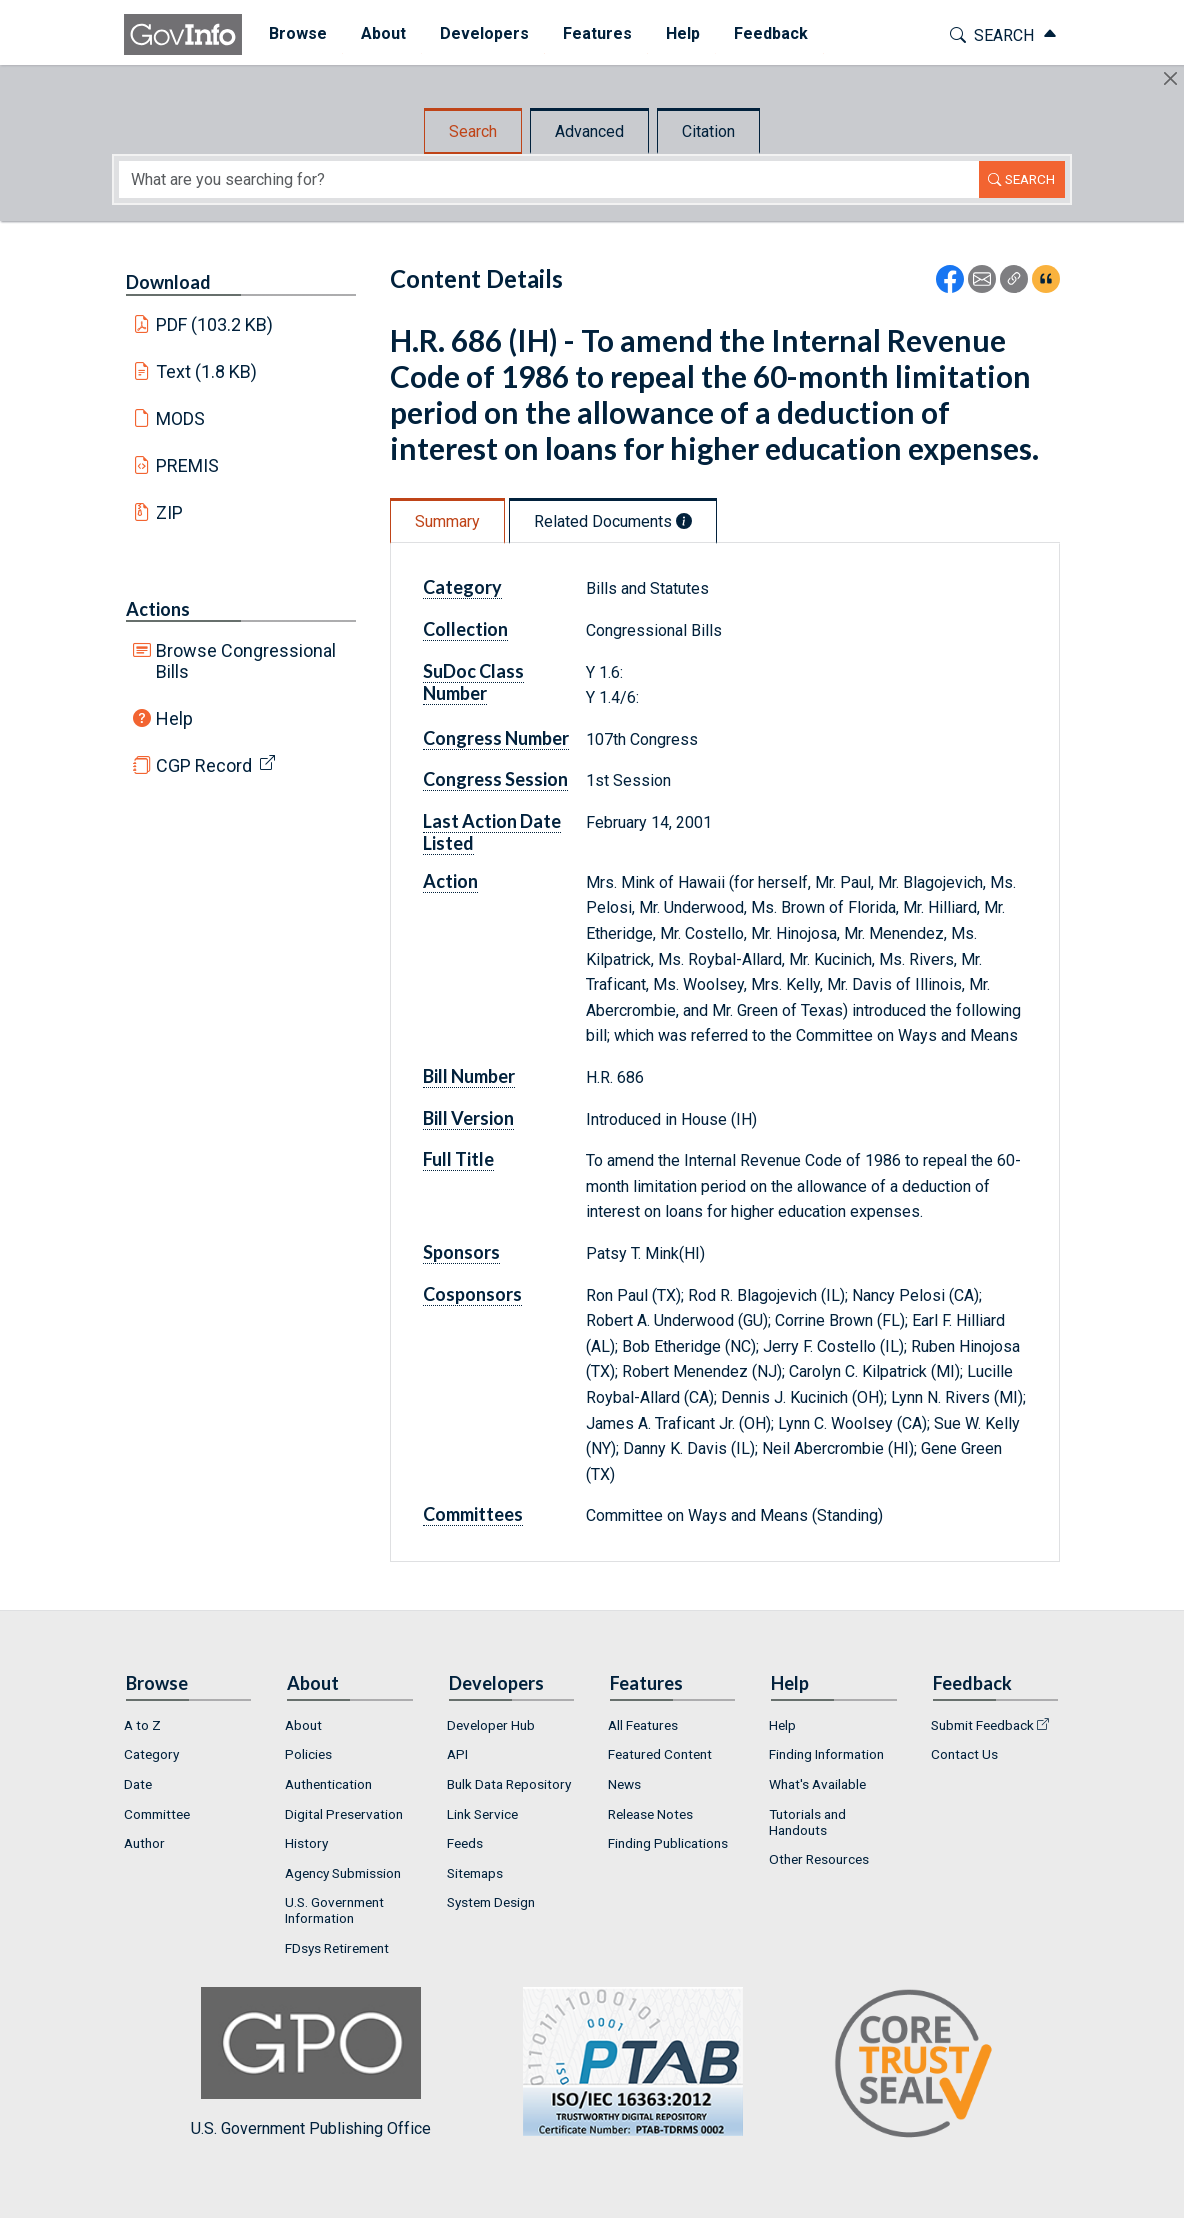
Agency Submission (343, 1873)
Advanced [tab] (589, 131)
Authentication (328, 1784)
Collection (465, 629)
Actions (158, 609)
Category (462, 587)
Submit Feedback (982, 1725)
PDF (215, 324)
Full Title (458, 1159)
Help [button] (673, 33)
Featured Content (660, 1754)
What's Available (817, 1784)
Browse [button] (288, 33)
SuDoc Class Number (473, 682)
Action (450, 881)
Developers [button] (474, 33)
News (624, 1784)
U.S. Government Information (334, 1910)
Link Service (482, 1814)
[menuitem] (288, 34)
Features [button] (587, 33)
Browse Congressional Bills (246, 661)
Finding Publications (668, 1843)
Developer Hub (491, 1725)
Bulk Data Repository (509, 1784)
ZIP (169, 512)
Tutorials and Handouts (807, 1822)
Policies (308, 1754)
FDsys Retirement (337, 1948)
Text (207, 371)
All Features (643, 1725)
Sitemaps (475, 1873)
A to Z (142, 1725)
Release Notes (650, 1814)
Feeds (465, 1843)
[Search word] (549, 179)
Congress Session (495, 779)
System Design (491, 1902)
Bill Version (468, 1118)
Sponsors (461, 1252)
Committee (157, 1814)
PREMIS (187, 465)
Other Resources (819, 1859)
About (303, 1725)
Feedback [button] (761, 33)
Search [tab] (473, 131)
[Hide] (1170, 78)
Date (138, 1784)
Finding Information (826, 1754)
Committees (473, 1514)
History (306, 1843)
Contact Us (964, 1754)
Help (174, 718)
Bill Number (469, 1076)
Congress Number (496, 738)
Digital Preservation (344, 1814)
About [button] (373, 33)
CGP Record (204, 765)
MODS (180, 418)
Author (144, 1843)
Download (168, 282)
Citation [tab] (708, 131)
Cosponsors (472, 1294)
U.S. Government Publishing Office (623, 2062)
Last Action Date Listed (492, 832)
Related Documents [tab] (613, 521)
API (457, 1754)
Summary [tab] (447, 521)
